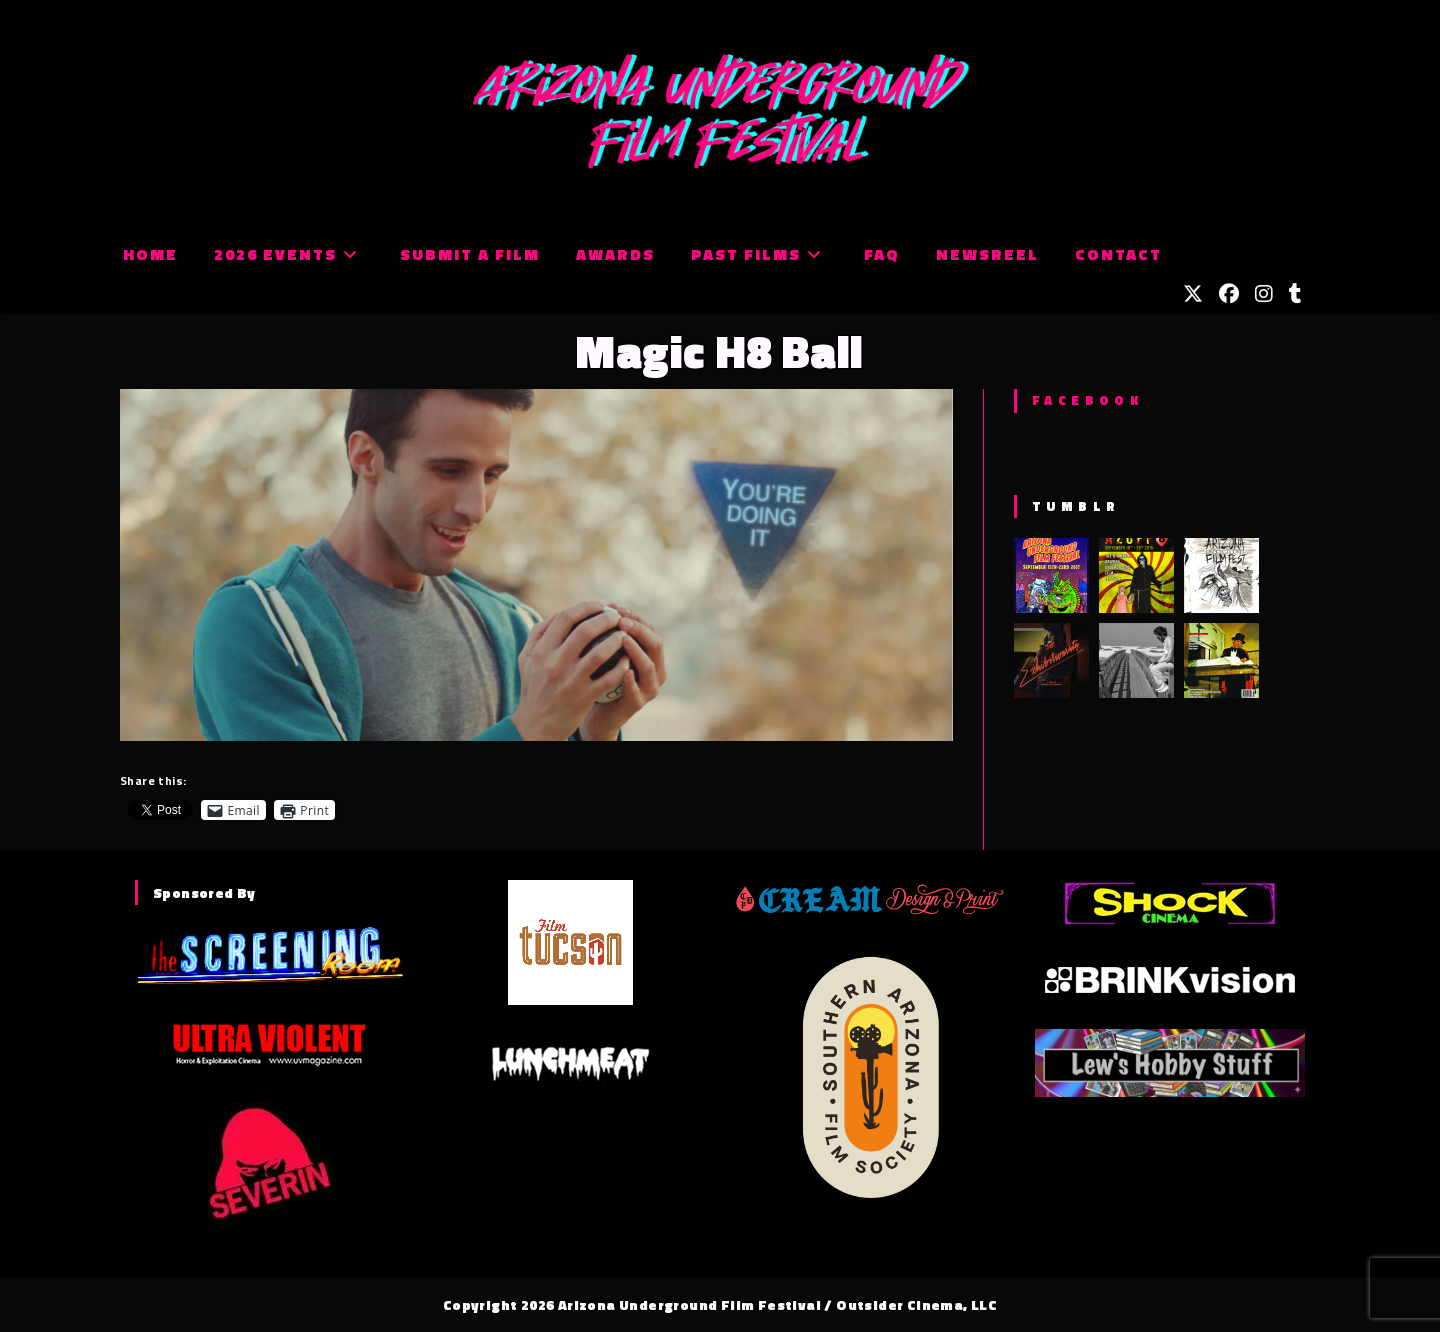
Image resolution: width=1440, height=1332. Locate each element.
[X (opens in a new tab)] (1193, 294)
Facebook (1087, 400)
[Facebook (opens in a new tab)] (1229, 294)
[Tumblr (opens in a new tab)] (1295, 294)
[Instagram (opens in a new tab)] (1264, 294)
